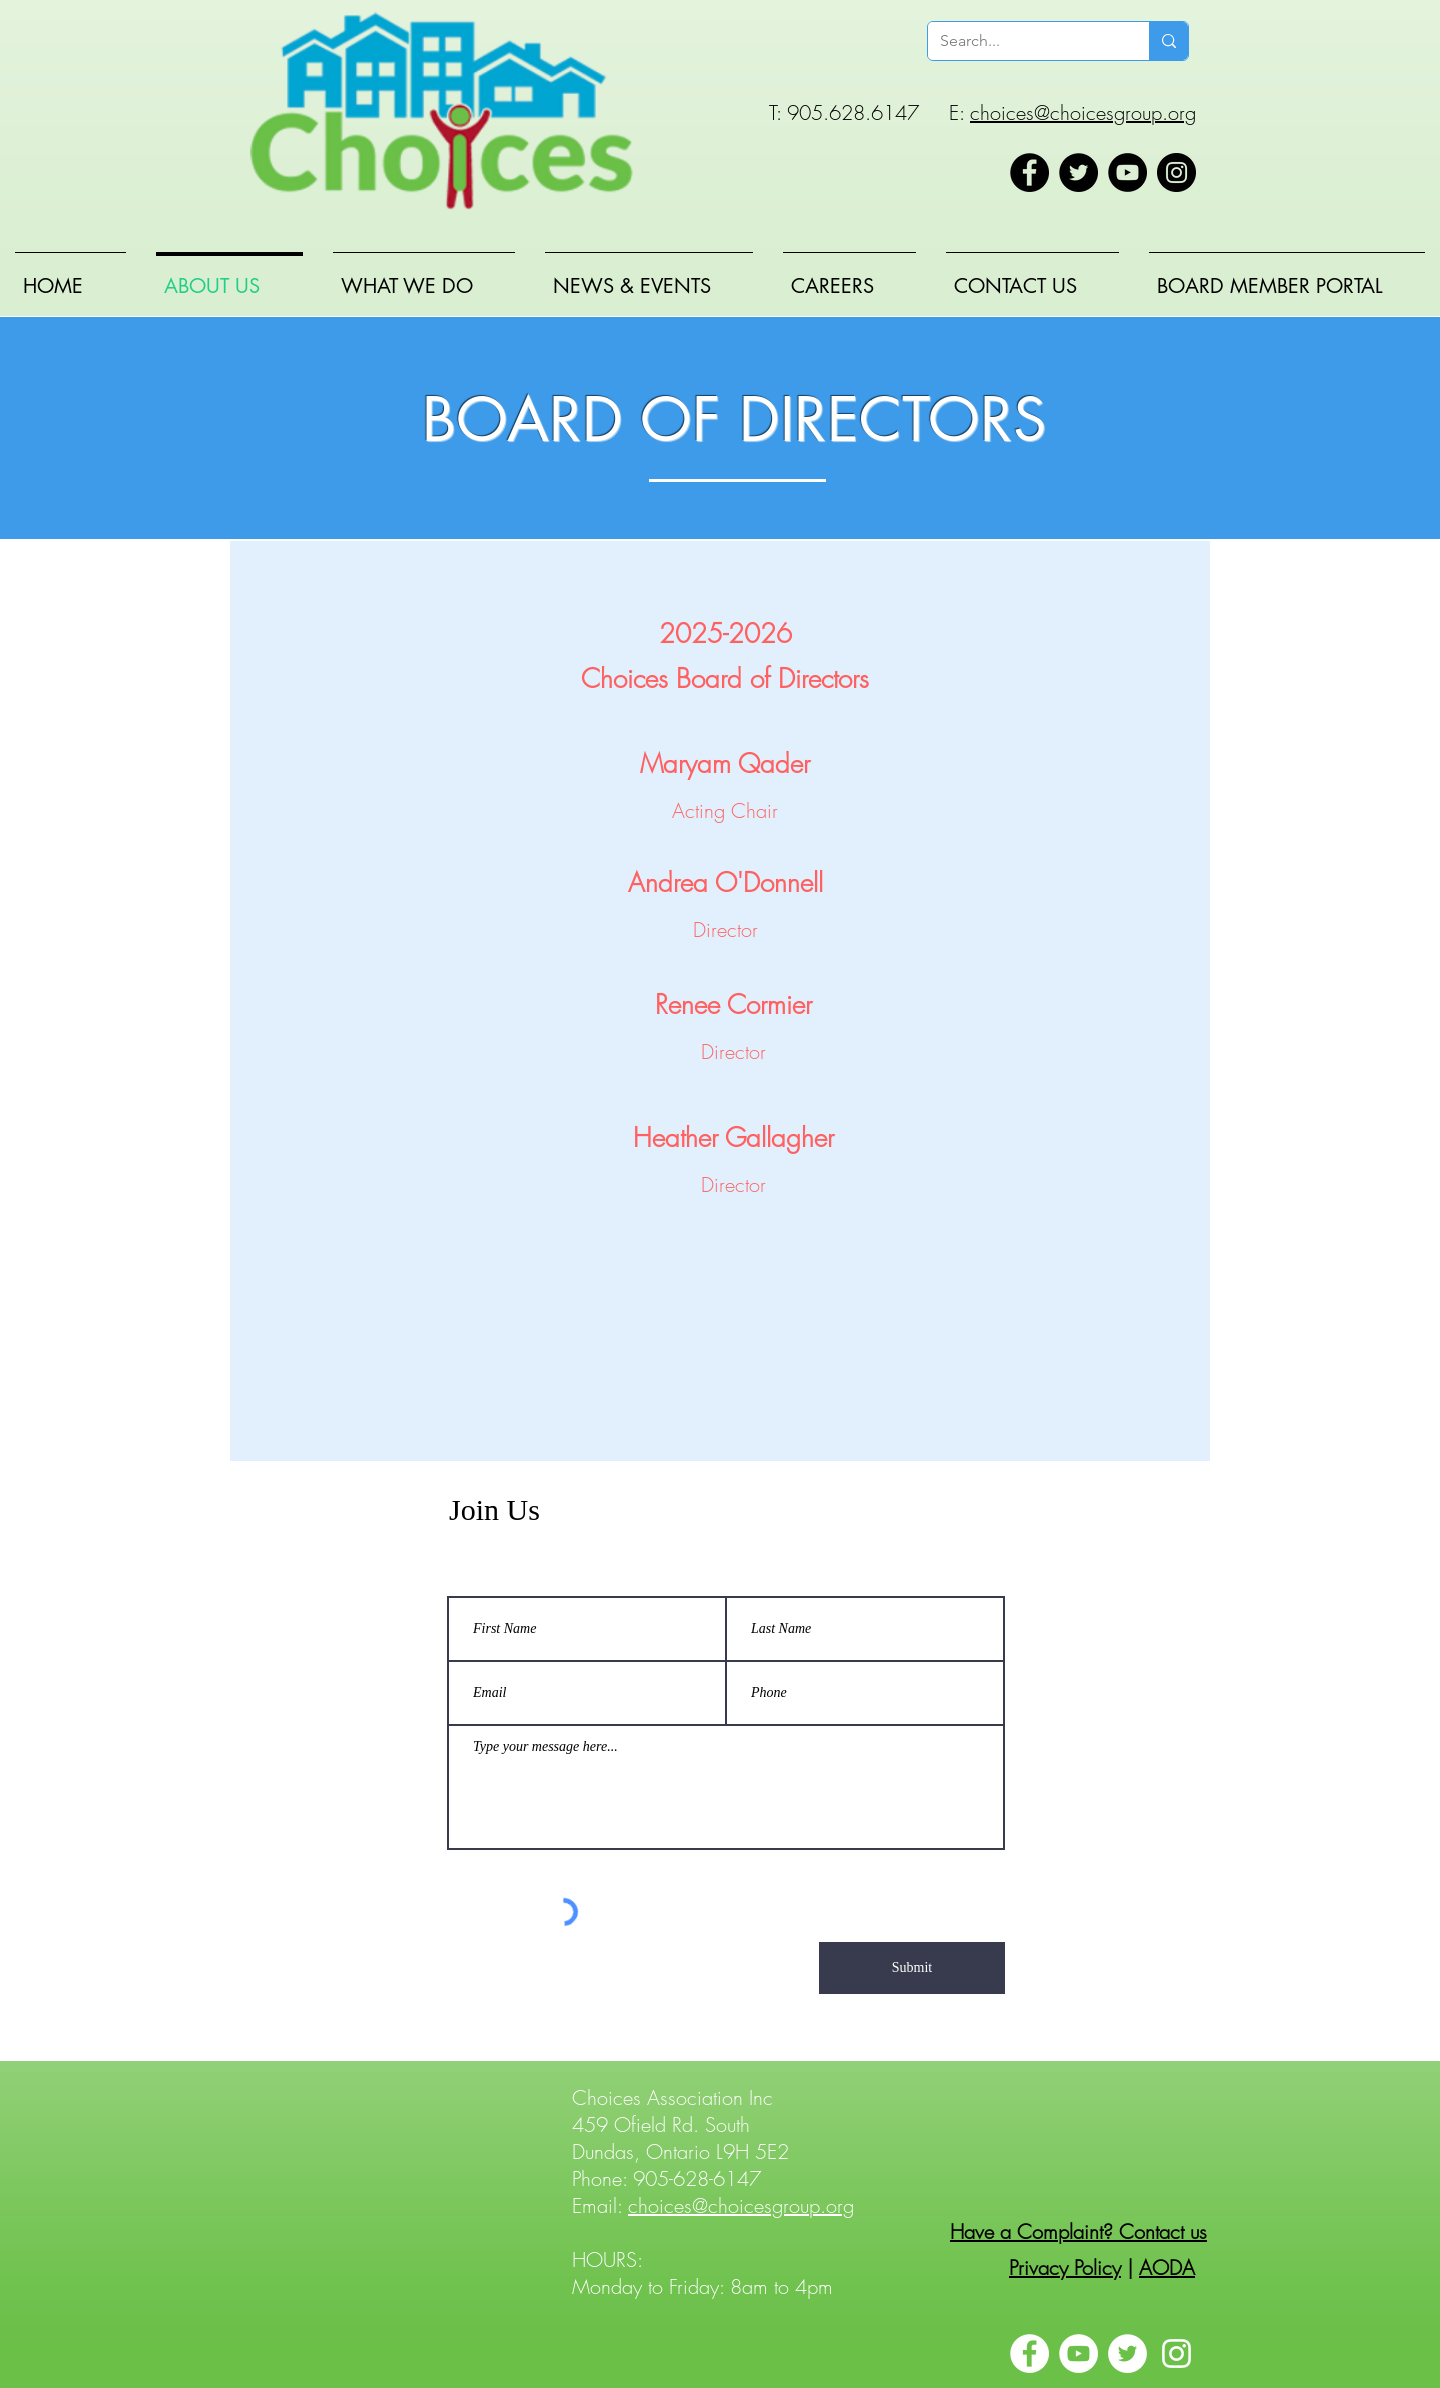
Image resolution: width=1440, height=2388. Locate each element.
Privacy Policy (1065, 2267)
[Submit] (912, 1968)
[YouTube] (1127, 172)
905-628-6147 (697, 2178)
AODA (1167, 2267)
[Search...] (1023, 41)
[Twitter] (1078, 172)
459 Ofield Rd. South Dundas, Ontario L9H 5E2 (680, 2138)
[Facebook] (1029, 172)
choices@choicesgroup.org (1083, 112)
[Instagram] (1176, 172)
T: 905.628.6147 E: (869, 112)
